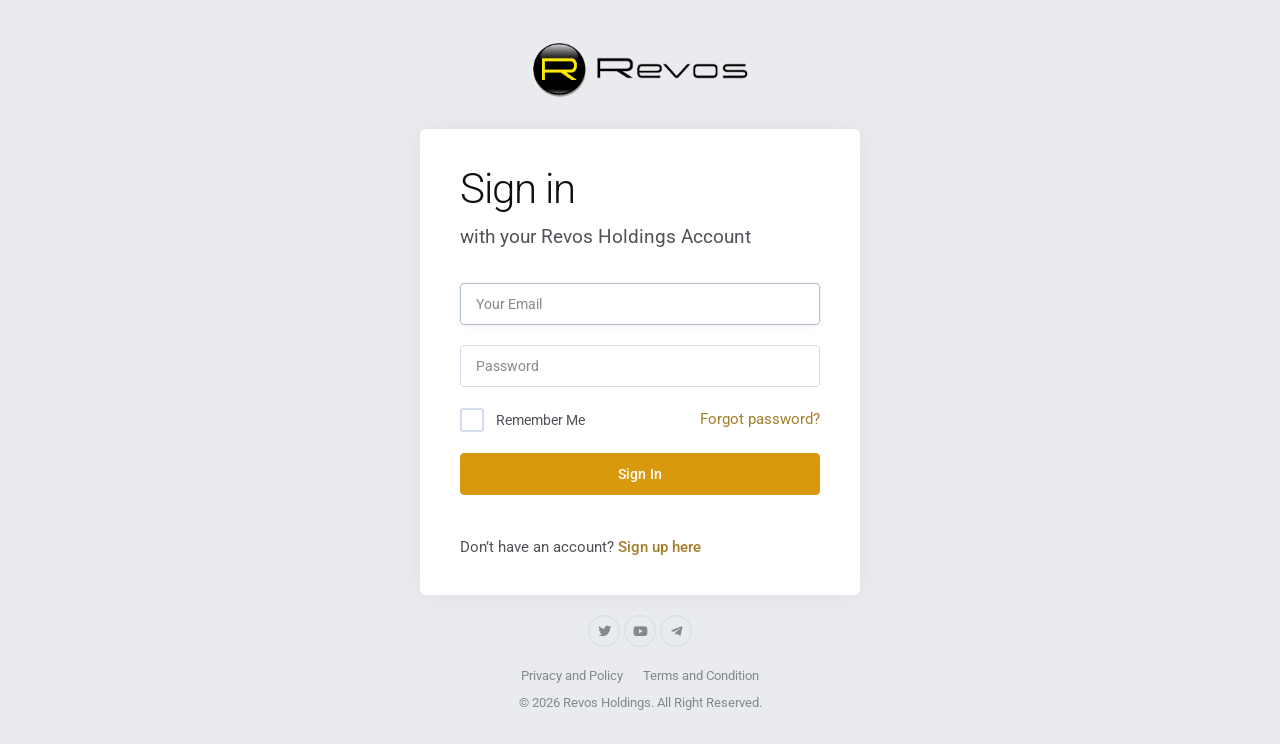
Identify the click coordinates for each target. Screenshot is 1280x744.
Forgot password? (760, 419)
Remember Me (540, 420)
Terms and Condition (701, 675)
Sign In (640, 474)
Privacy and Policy (572, 675)
